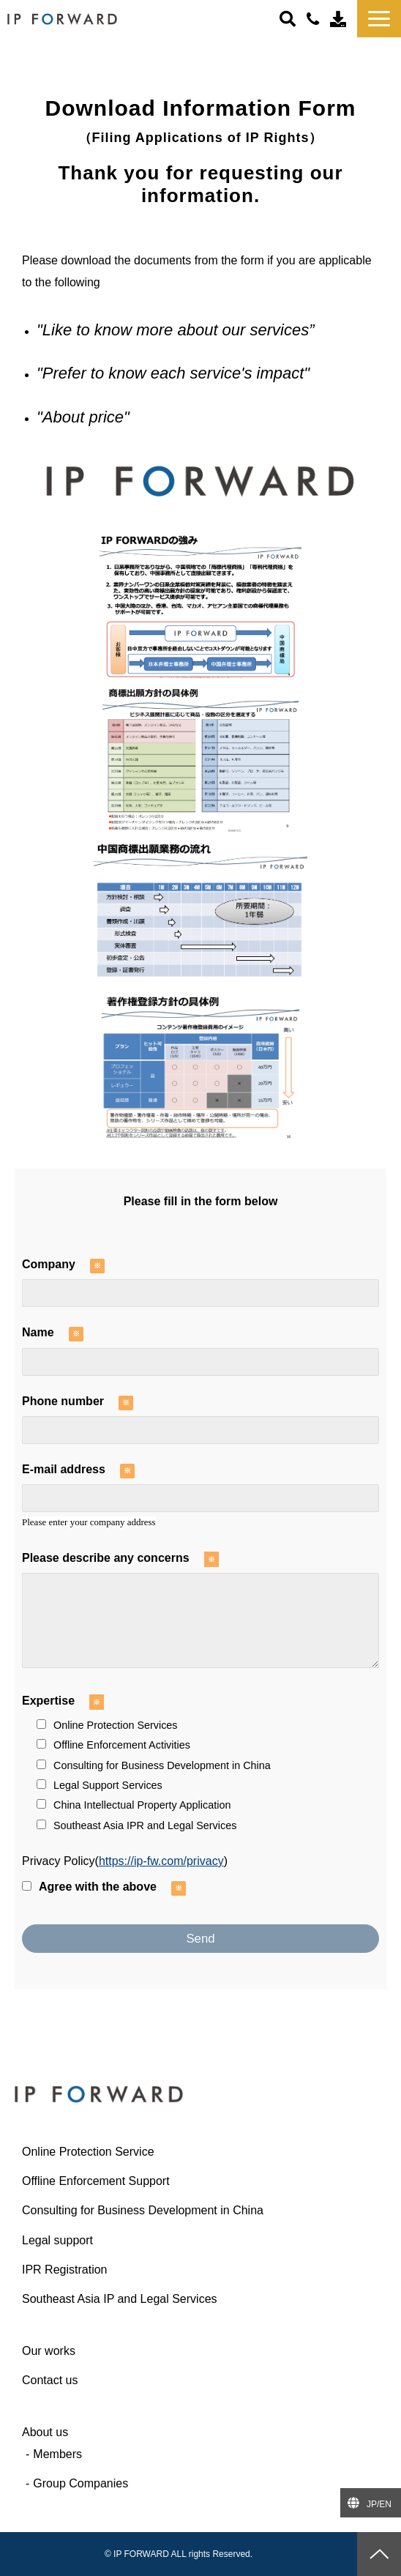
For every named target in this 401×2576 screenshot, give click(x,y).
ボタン (289, 18)
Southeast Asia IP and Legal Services (119, 2299)
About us (45, 2432)
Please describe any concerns (106, 1558)
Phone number (63, 1401)
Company (48, 1264)
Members (57, 2454)
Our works (48, 2351)
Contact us (339, 18)
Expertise (48, 1700)
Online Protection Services (107, 1725)
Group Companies (80, 2483)
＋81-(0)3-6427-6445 (314, 18)
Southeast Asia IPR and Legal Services (136, 1825)
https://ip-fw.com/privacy (161, 1861)
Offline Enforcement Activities (113, 1745)
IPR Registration (65, 2269)
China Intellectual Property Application (134, 1805)
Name (38, 1332)
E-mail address (63, 1469)
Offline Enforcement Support (96, 2181)
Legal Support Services (99, 1785)
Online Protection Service (88, 2151)
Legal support (57, 2240)
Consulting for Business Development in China (154, 1765)
